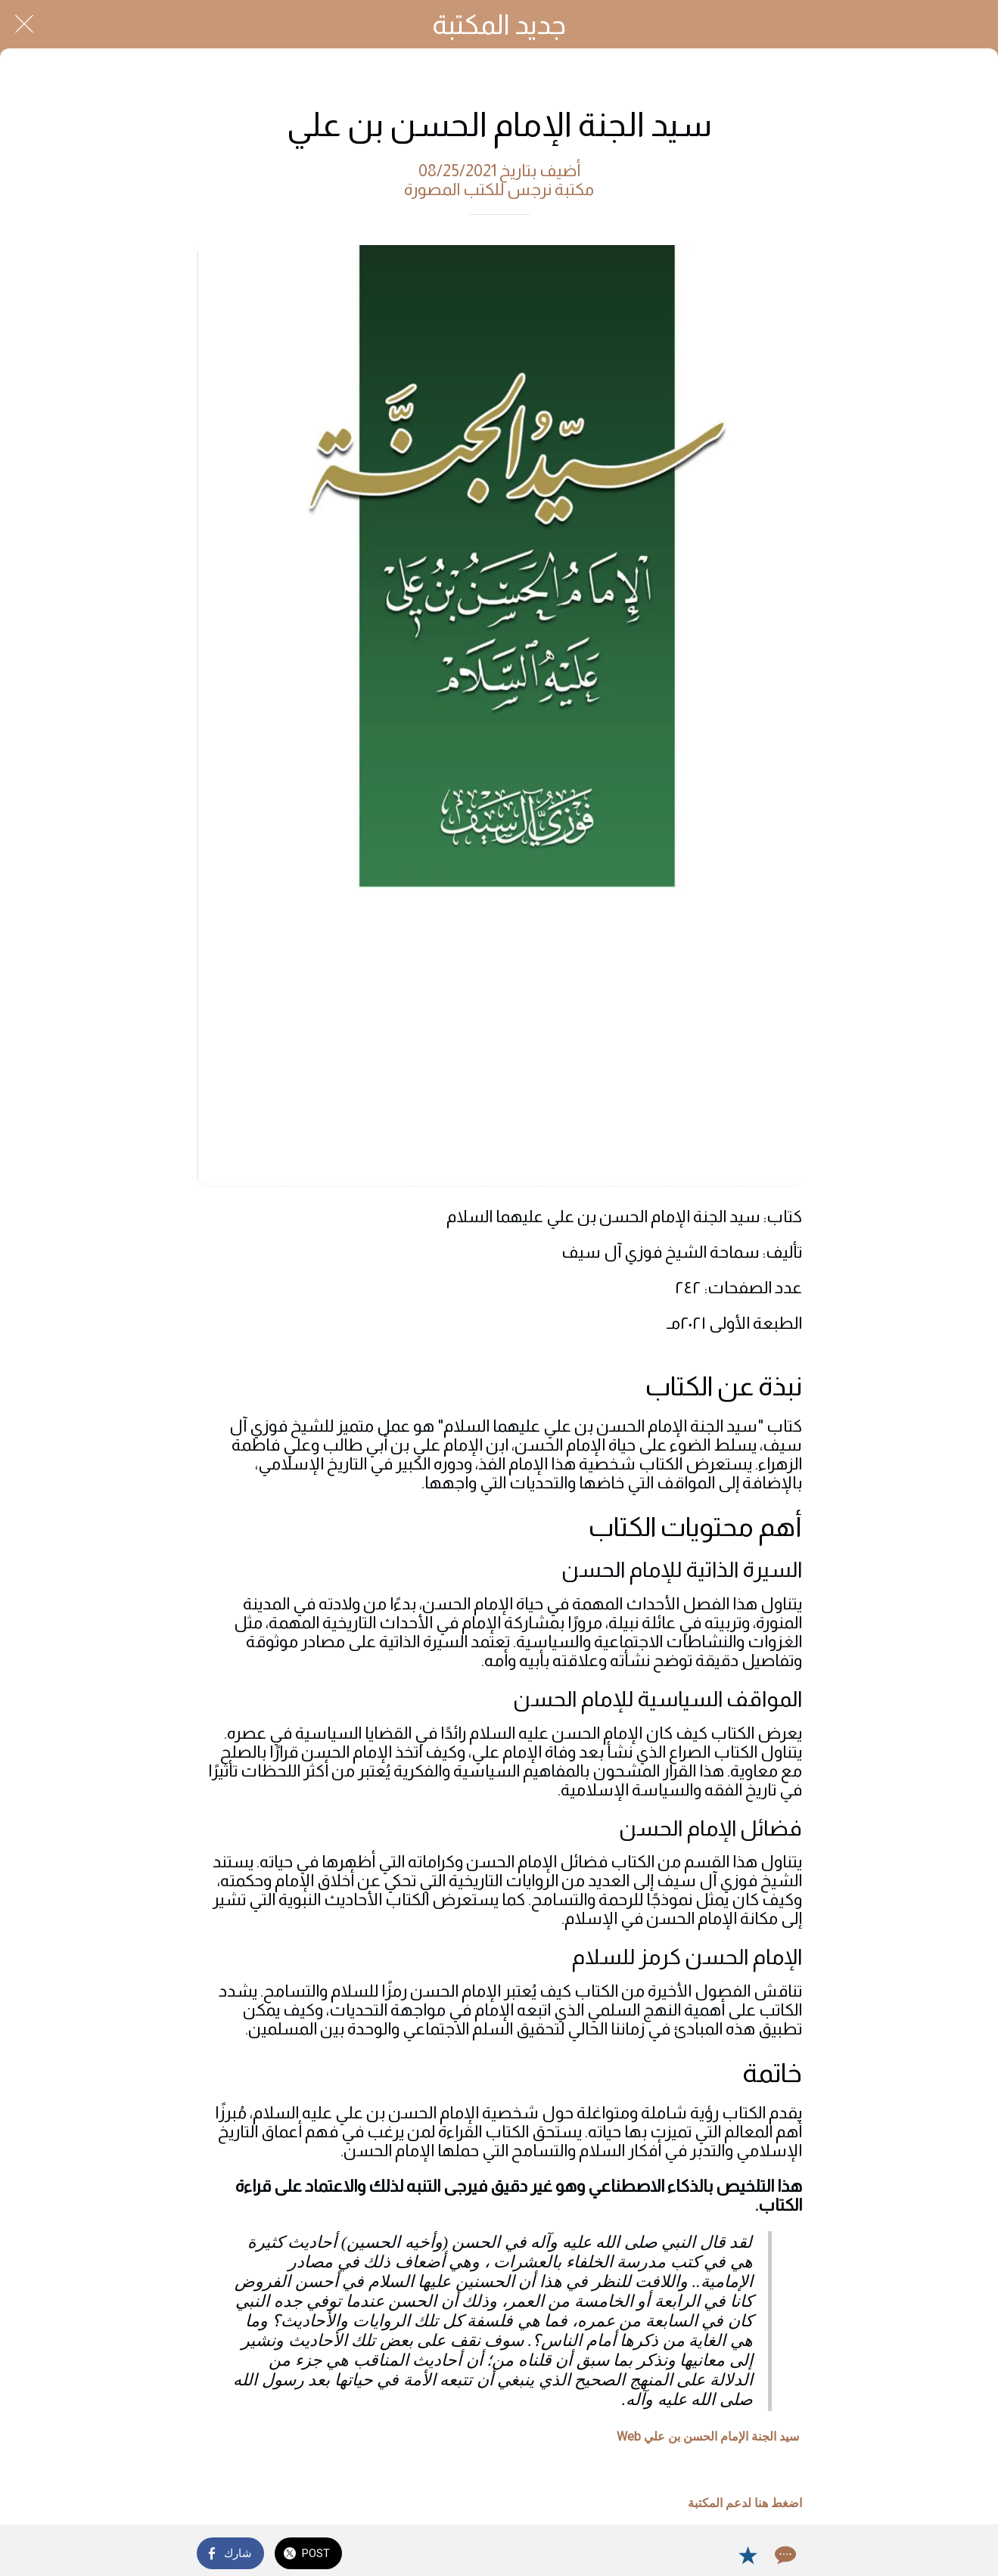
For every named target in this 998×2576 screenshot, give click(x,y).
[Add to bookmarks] (747, 2555)
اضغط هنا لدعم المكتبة (745, 2503)
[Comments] (784, 2555)
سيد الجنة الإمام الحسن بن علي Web (708, 2436)
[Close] (24, 24)
